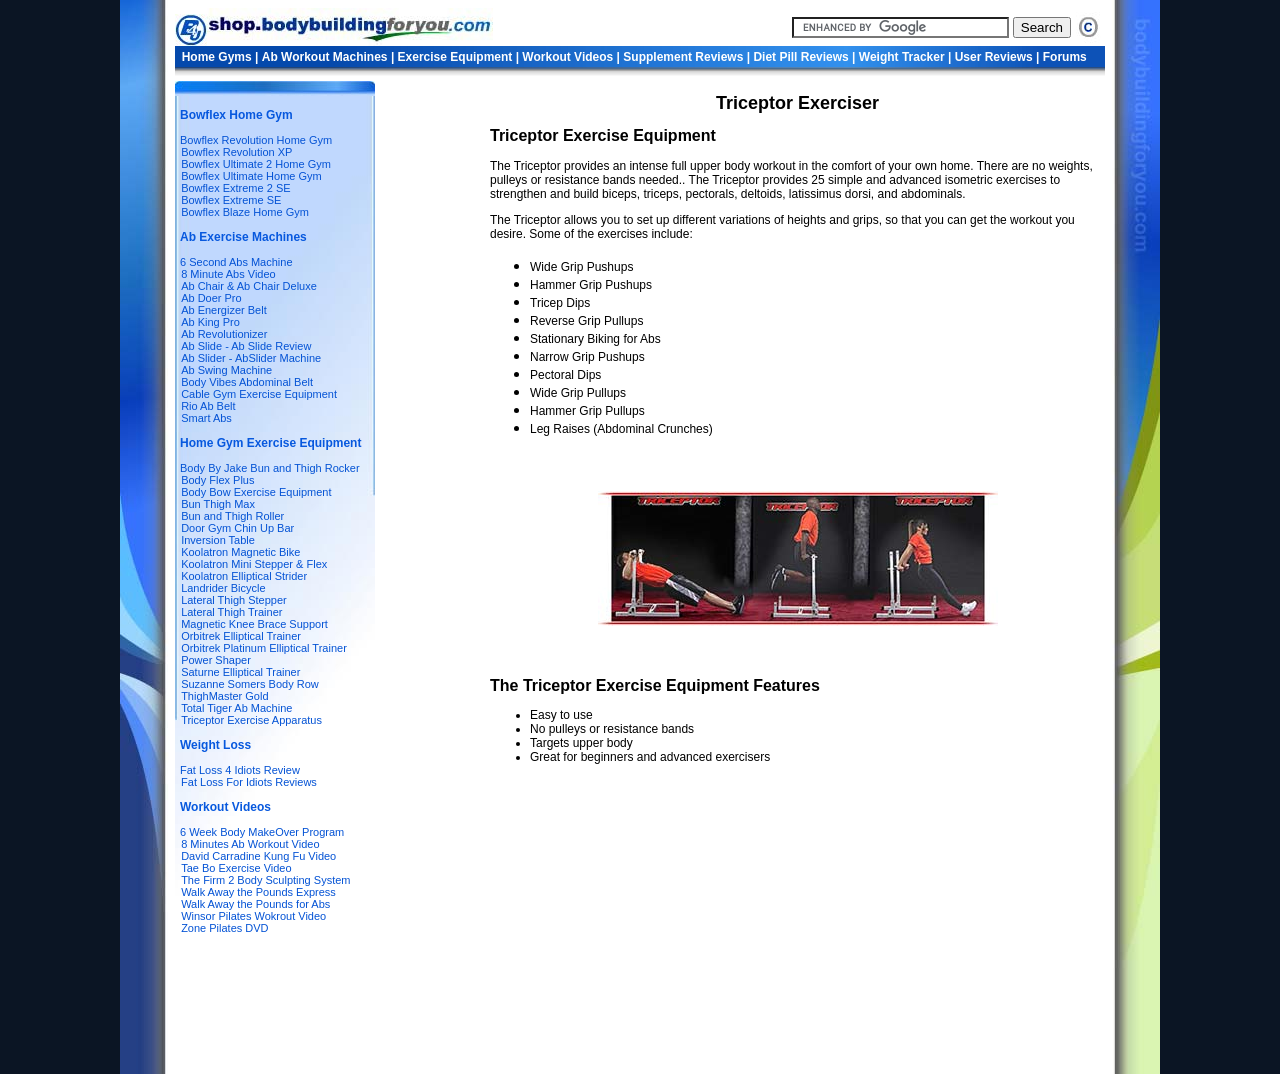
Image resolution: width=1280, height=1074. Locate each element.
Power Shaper (216, 660)
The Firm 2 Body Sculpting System (265, 880)
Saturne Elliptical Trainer (240, 672)
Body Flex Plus (217, 480)
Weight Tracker (903, 57)
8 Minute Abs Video (228, 274)
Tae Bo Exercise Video (236, 868)
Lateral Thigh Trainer (231, 612)
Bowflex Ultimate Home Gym (251, 176)
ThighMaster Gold (224, 696)
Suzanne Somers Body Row (250, 684)
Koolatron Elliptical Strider (244, 576)
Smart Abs (206, 418)
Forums (1065, 57)
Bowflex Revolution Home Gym (256, 140)
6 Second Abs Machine (236, 262)
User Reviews (994, 57)
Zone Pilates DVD (224, 928)
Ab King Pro (210, 322)
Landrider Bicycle (223, 588)
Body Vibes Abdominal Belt (247, 382)
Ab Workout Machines (325, 57)
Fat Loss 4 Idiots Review (240, 770)
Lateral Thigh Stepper (234, 600)
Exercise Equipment (457, 57)
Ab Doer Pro (211, 298)
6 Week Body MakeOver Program (262, 832)
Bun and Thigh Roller (232, 516)
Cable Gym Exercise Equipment (259, 394)
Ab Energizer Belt (224, 310)
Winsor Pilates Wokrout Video (253, 916)
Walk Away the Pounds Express (258, 892)
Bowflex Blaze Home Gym (245, 212)
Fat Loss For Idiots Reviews (247, 782)
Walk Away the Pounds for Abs (255, 904)
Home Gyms (218, 57)
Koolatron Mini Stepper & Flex (254, 564)
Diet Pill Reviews (802, 57)
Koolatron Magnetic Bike (240, 552)
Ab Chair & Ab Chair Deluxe (249, 286)
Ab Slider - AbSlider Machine (251, 358)
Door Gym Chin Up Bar (237, 528)
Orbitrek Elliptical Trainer (241, 636)
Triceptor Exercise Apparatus (251, 720)
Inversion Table (218, 540)
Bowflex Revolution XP (236, 152)
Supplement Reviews (684, 57)
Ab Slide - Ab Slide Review (246, 346)
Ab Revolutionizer (224, 334)
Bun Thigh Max (218, 504)
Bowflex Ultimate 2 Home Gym (256, 164)
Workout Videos (569, 57)
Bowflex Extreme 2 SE (235, 188)
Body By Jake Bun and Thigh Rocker (270, 468)
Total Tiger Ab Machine (236, 708)
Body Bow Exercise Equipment (256, 492)
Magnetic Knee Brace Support (254, 624)
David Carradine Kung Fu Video (258, 856)
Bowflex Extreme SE (231, 200)
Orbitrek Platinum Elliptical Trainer (264, 648)
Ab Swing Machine (226, 370)
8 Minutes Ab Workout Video (250, 844)
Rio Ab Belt (208, 406)
